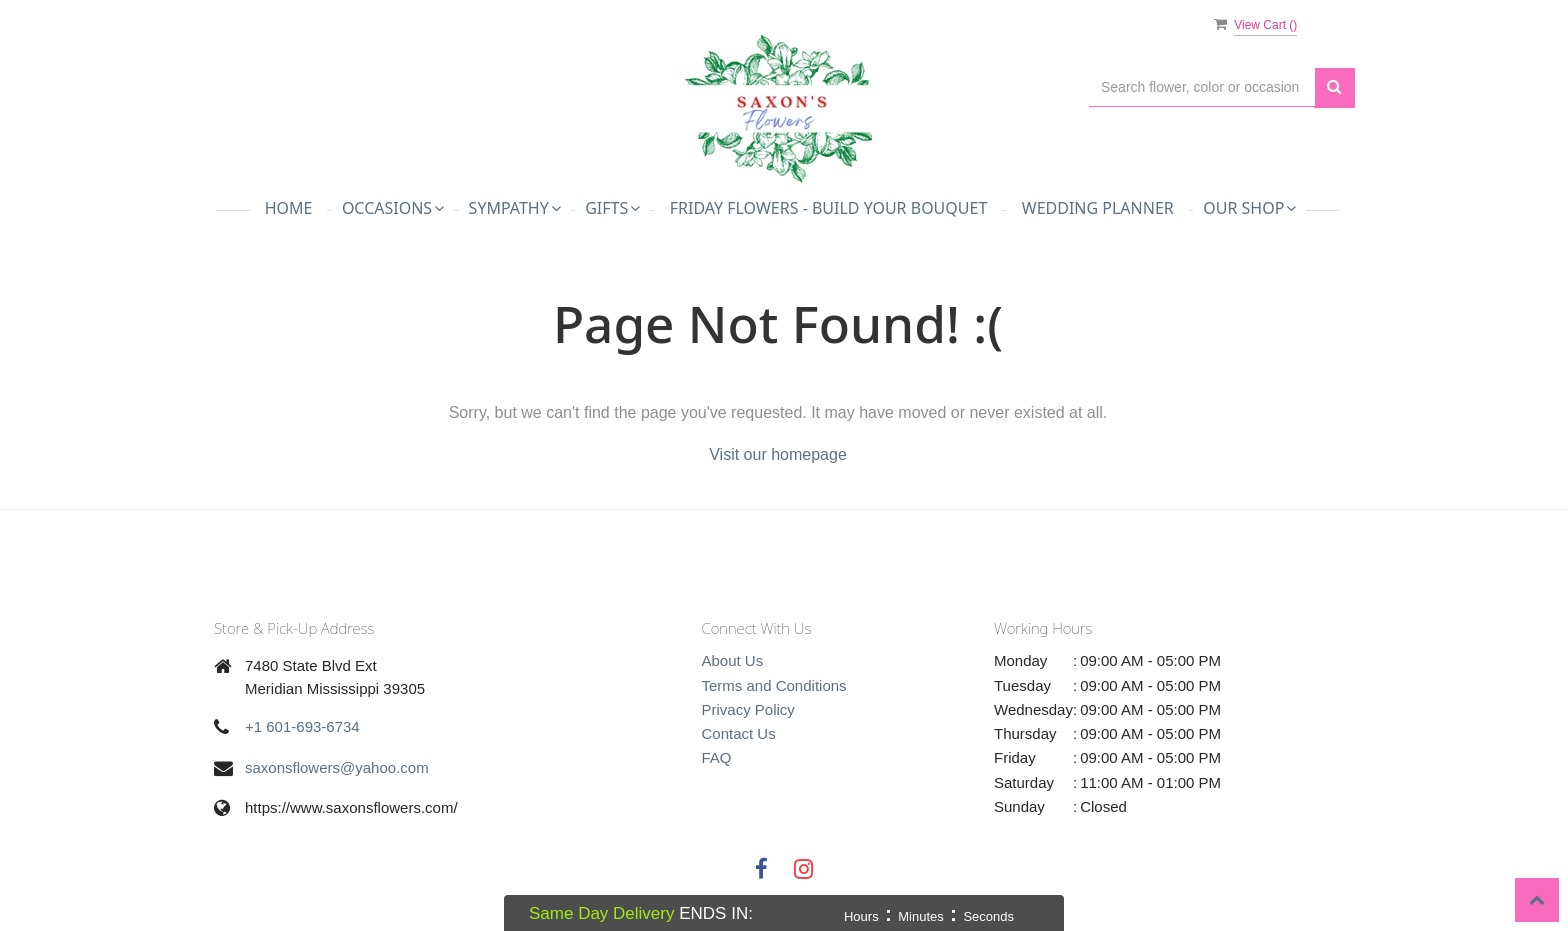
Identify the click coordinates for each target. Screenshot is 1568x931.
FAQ (717, 757)
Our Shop (1249, 208)
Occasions (393, 208)
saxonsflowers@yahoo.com (337, 767)
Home (289, 208)
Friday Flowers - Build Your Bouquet (829, 208)
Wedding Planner (1098, 208)
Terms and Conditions (774, 685)
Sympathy (515, 208)
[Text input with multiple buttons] (1202, 87)
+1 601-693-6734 (302, 726)
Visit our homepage (778, 454)
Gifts (612, 208)
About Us (733, 660)
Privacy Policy (748, 709)
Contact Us (739, 733)
